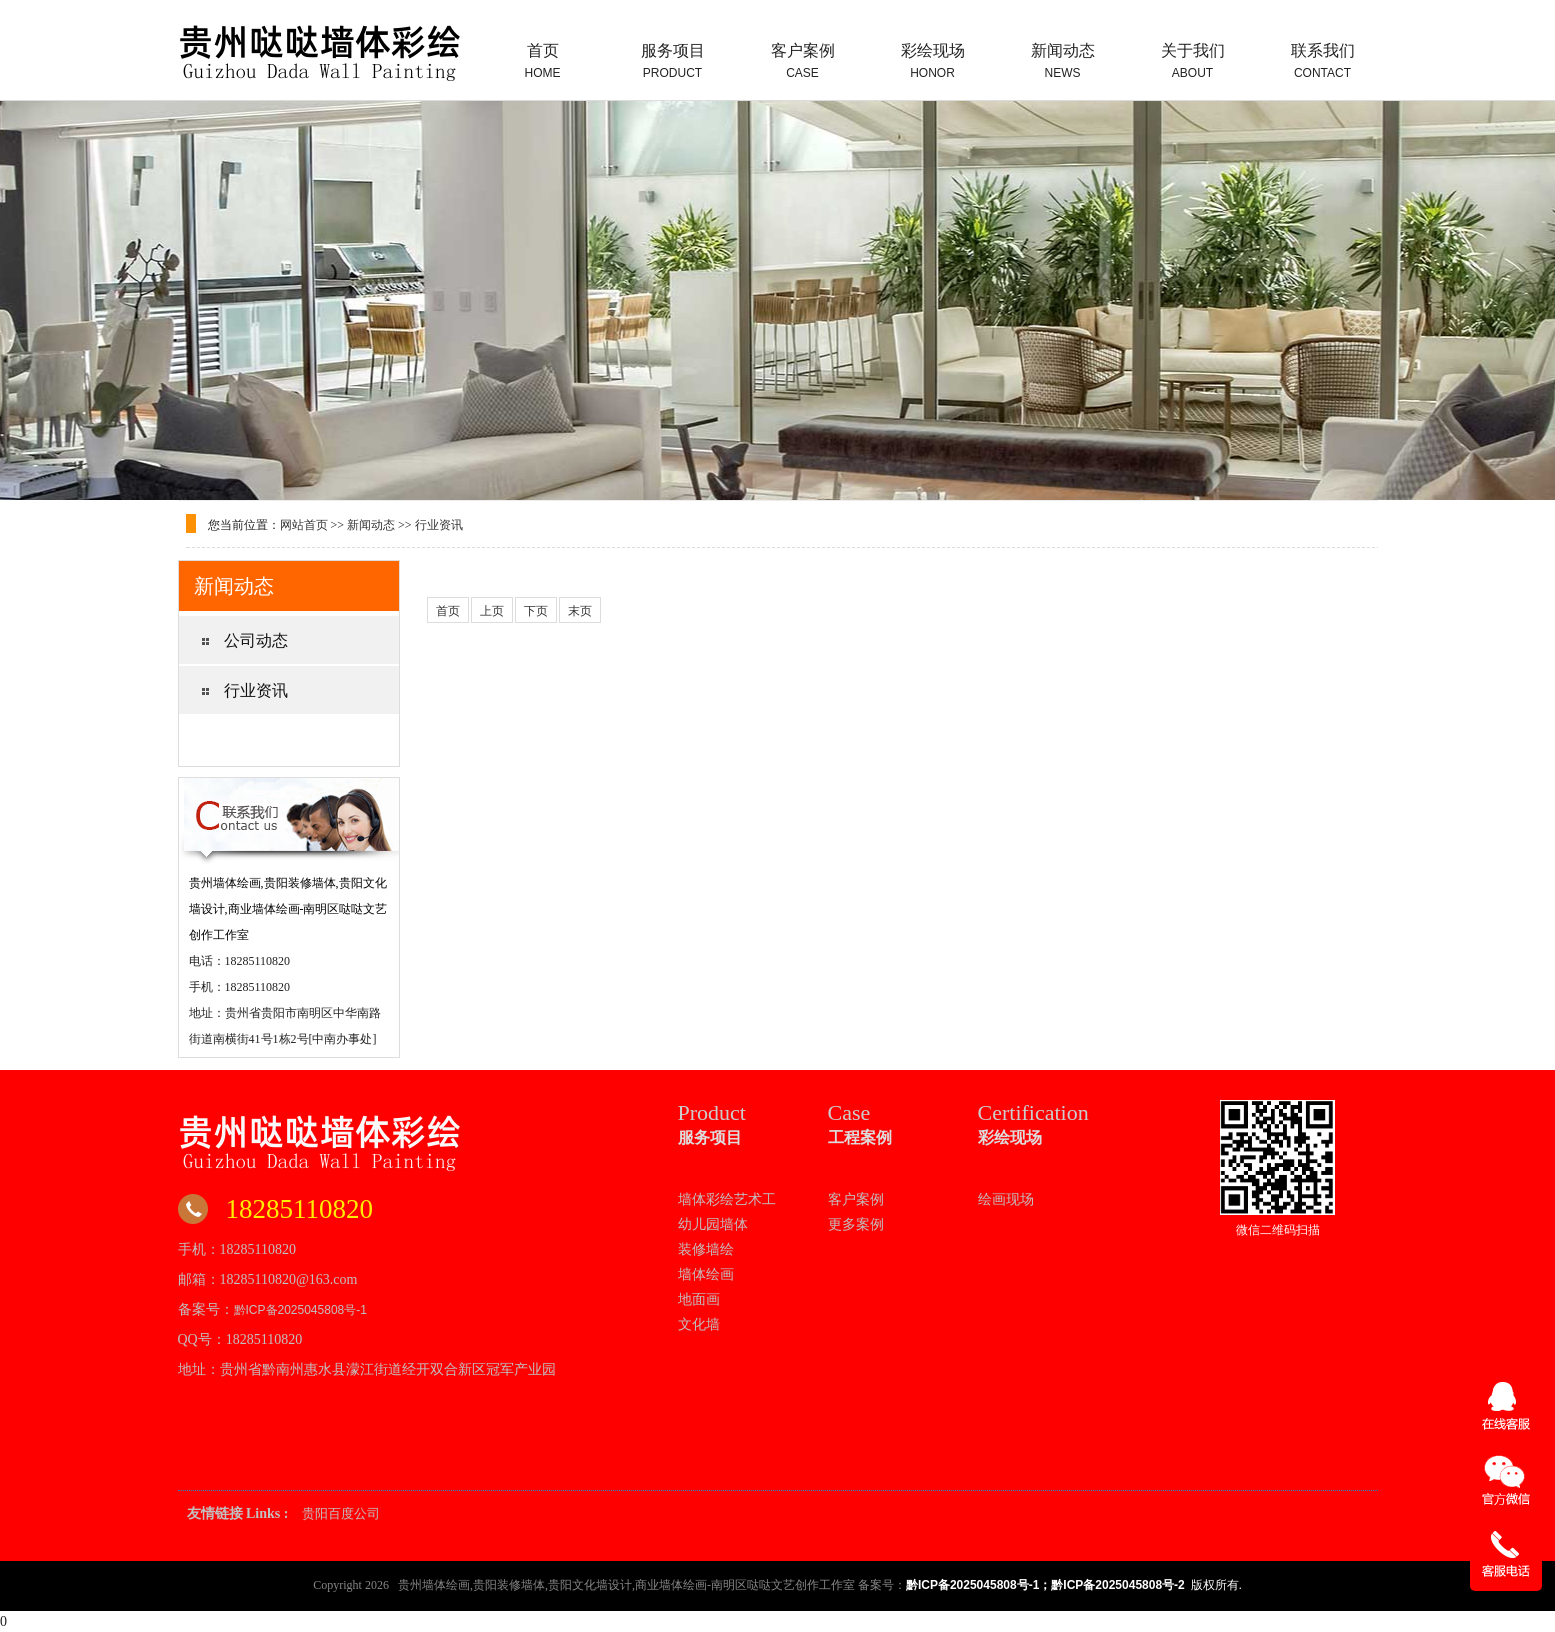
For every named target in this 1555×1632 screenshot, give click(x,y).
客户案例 (803, 61)
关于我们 (1193, 61)
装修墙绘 (706, 1249)
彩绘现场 (933, 61)
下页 (536, 611)
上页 (492, 611)
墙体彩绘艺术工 (727, 1199)
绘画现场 (1006, 1199)
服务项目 (673, 61)
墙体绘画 (706, 1274)
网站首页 (304, 525)
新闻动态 (1063, 61)
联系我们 (1323, 61)
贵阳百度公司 (341, 1513)
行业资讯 (439, 525)
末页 (580, 611)
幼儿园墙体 (713, 1224)
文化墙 (699, 1324)
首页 (543, 61)
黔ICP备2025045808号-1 (300, 1310)
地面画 (699, 1299)
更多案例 (856, 1224)
